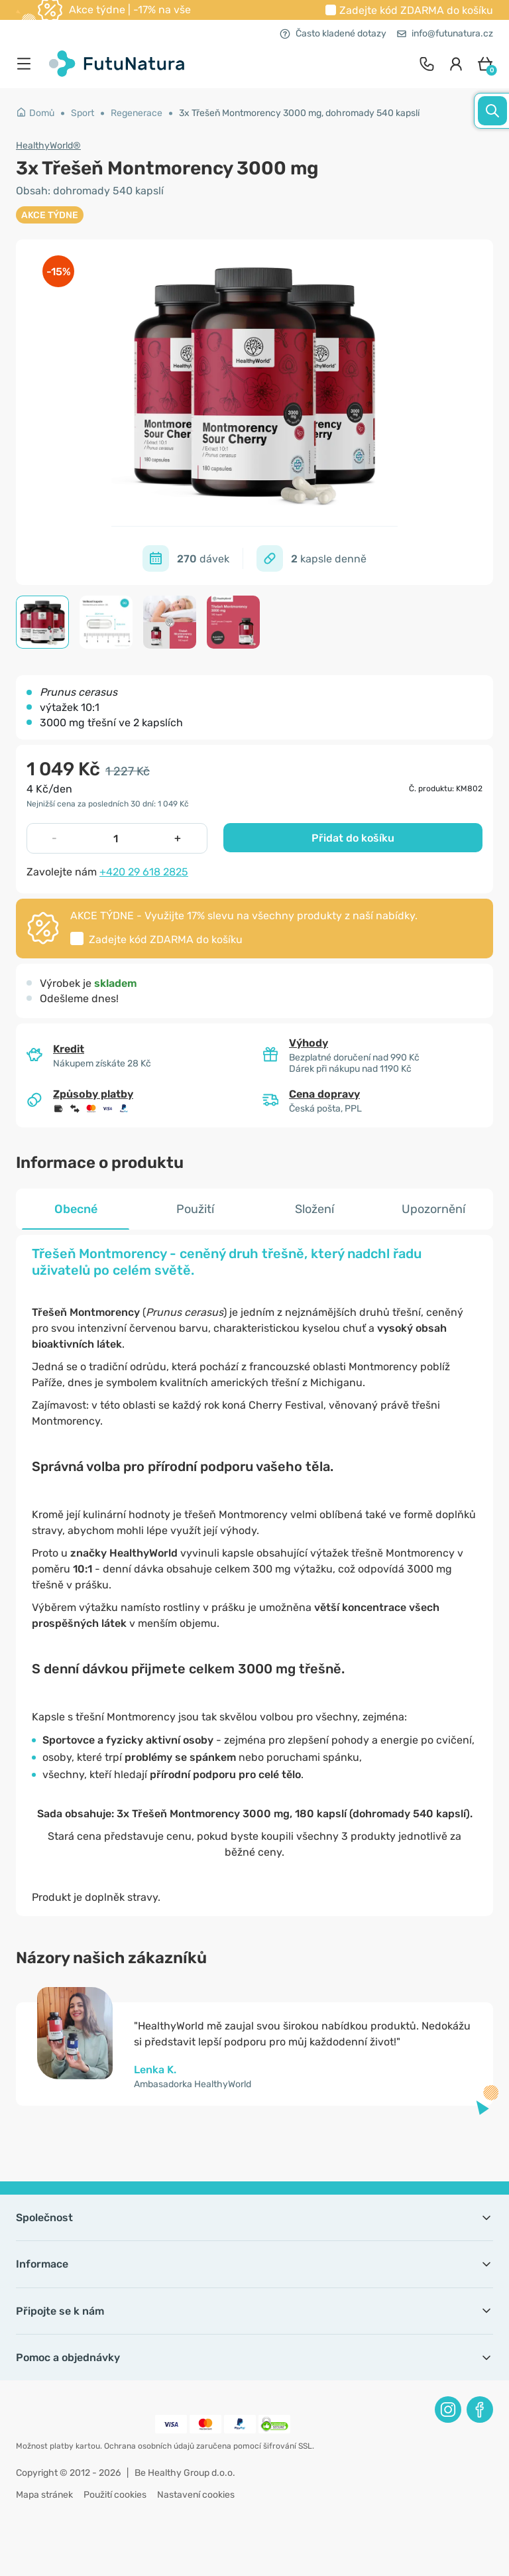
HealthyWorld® (48, 145)
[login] (456, 64)
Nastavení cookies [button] (196, 2494)
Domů (35, 113)
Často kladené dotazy (333, 33)
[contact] (427, 64)
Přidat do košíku (352, 838)
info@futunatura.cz (445, 33)
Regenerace (136, 113)
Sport (82, 113)
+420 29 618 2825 (143, 872)
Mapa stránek (44, 2494)
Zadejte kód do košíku (416, 10)
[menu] (27, 63)
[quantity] (116, 838)
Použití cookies (115, 2494)
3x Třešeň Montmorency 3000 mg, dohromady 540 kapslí (299, 113)
